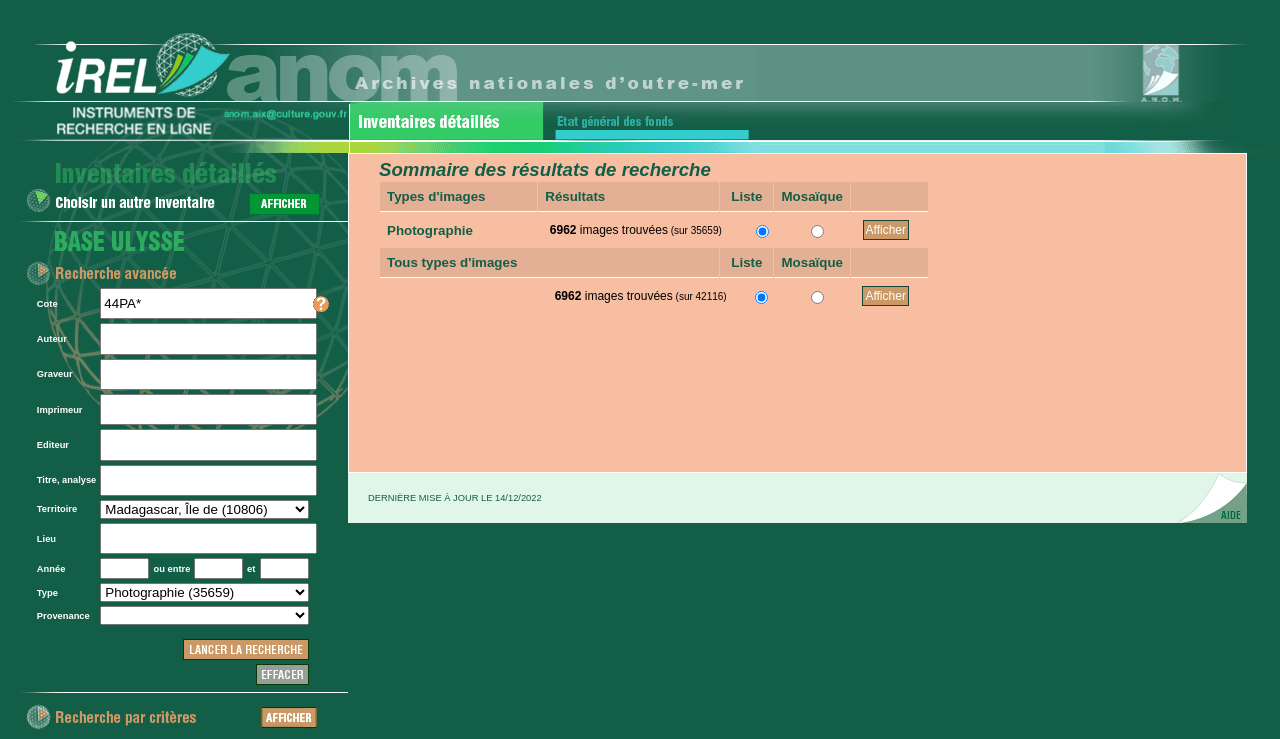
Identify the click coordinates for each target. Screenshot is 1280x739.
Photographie (430, 230)
